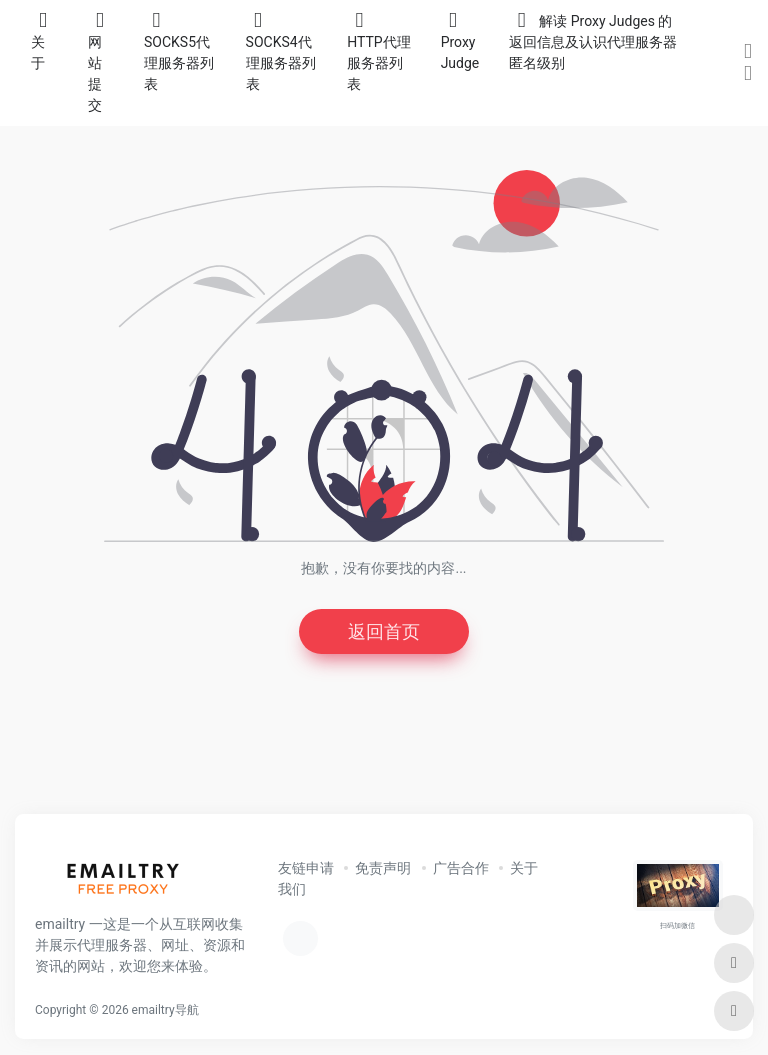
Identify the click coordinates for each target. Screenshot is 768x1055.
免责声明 (383, 868)
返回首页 (384, 631)
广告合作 (461, 868)
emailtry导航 (165, 1010)
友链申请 (306, 868)
